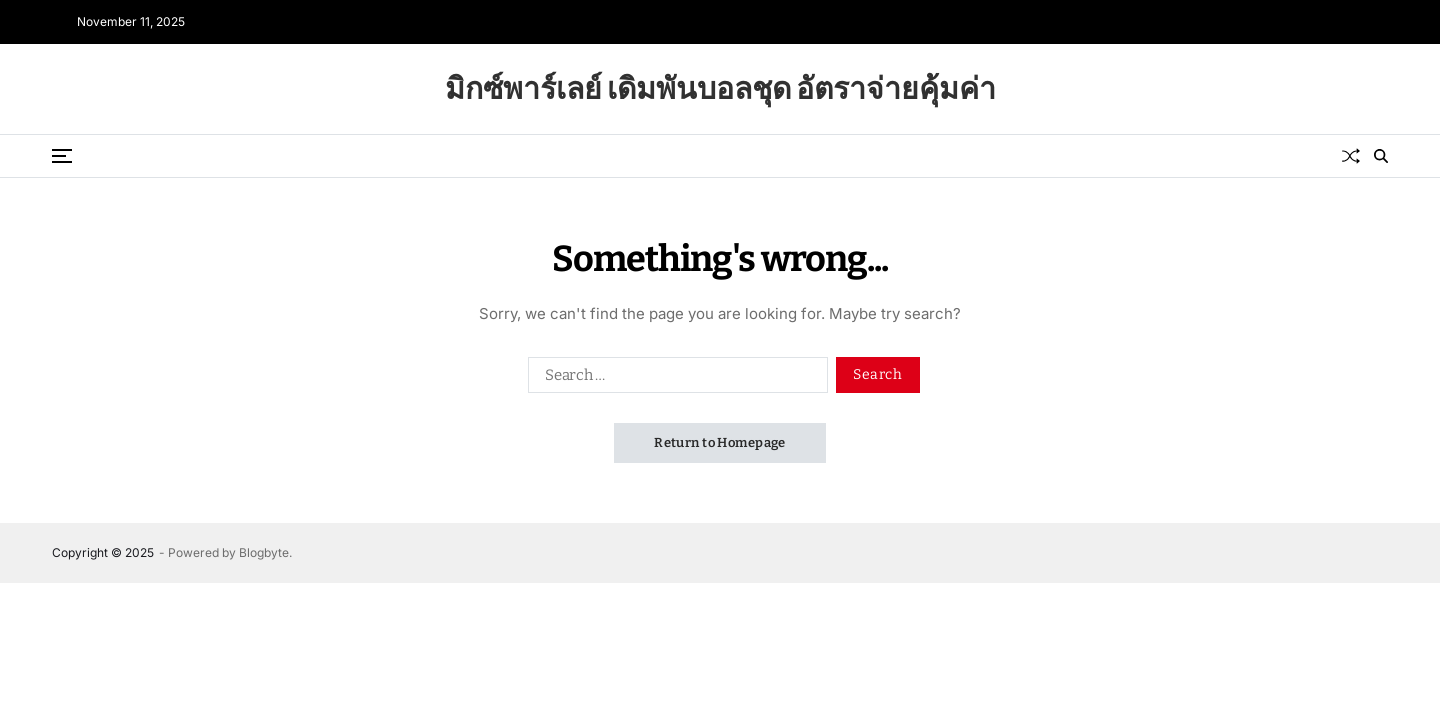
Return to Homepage (720, 442)
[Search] (1381, 156)
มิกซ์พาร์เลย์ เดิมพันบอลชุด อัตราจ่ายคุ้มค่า (720, 89)
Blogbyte (264, 552)
